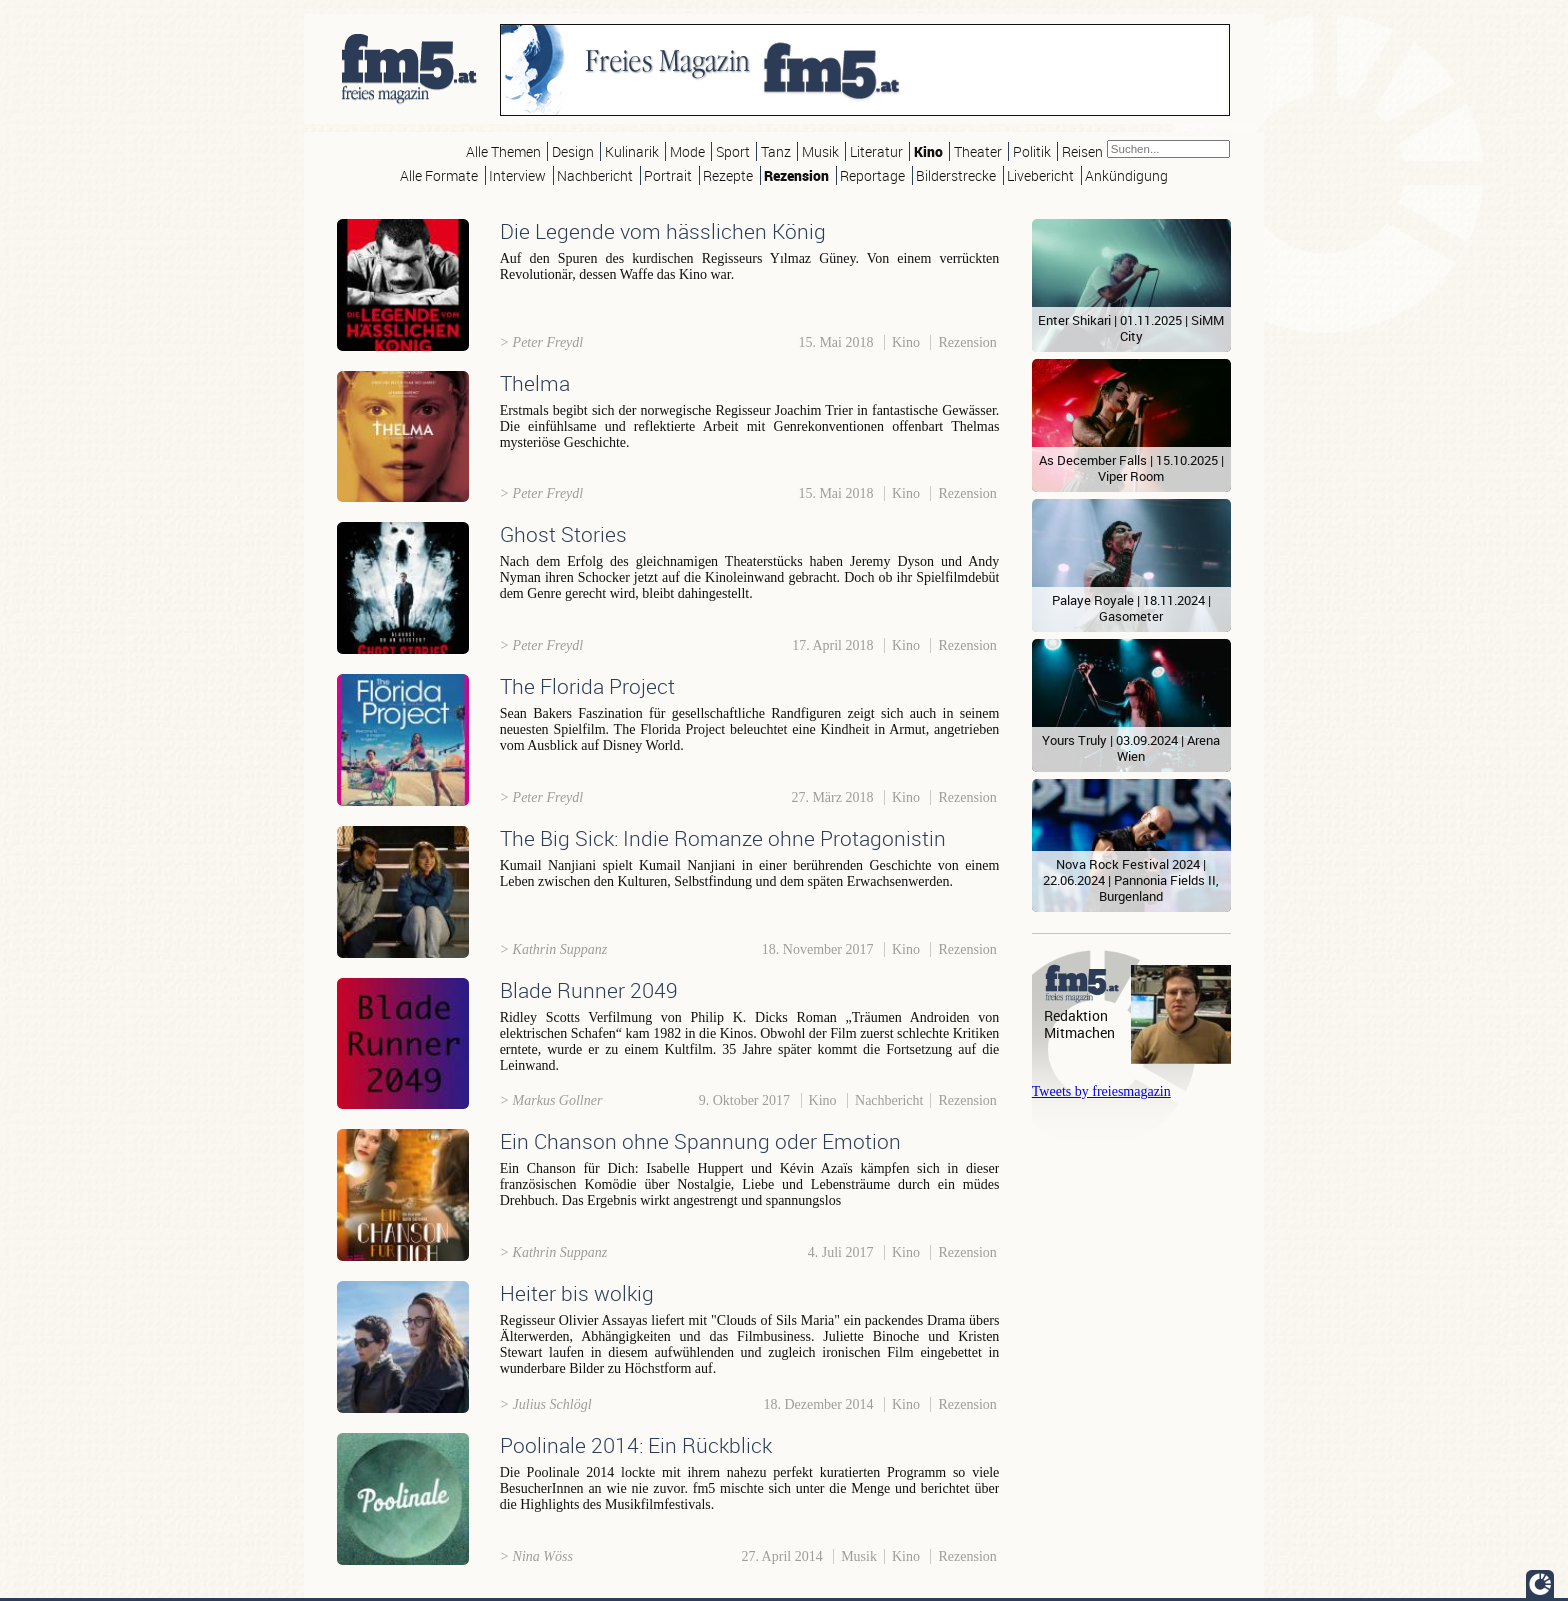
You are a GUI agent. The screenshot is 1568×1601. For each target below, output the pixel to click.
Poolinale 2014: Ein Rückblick (636, 1445)
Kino (928, 151)
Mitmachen (1079, 1032)
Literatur (876, 151)
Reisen (1082, 151)
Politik (1032, 151)
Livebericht (1040, 175)
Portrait (668, 175)
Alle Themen (503, 151)
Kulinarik (632, 151)
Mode (687, 151)
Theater (978, 151)
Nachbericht (595, 175)
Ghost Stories (563, 534)
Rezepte (728, 175)
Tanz (776, 151)
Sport (733, 151)
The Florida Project (587, 686)
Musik (820, 151)
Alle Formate (439, 175)
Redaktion (1076, 1015)
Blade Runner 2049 (589, 990)
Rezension (796, 175)
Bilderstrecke (956, 175)
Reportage (872, 175)
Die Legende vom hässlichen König (663, 231)
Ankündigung (1126, 175)
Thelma (535, 383)
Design (573, 151)
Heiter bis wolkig (577, 1293)
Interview (517, 175)
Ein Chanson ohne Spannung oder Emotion (700, 1141)
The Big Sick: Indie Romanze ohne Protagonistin (723, 838)
